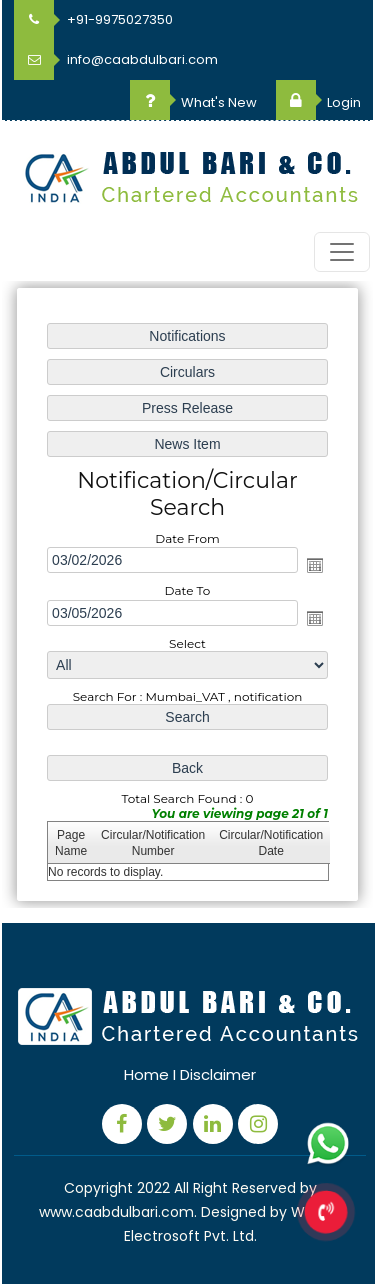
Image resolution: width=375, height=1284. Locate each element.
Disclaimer (218, 1074)
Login (318, 102)
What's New (193, 102)
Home (146, 1074)
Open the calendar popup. (315, 565)
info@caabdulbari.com (116, 59)
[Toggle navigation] (342, 252)
